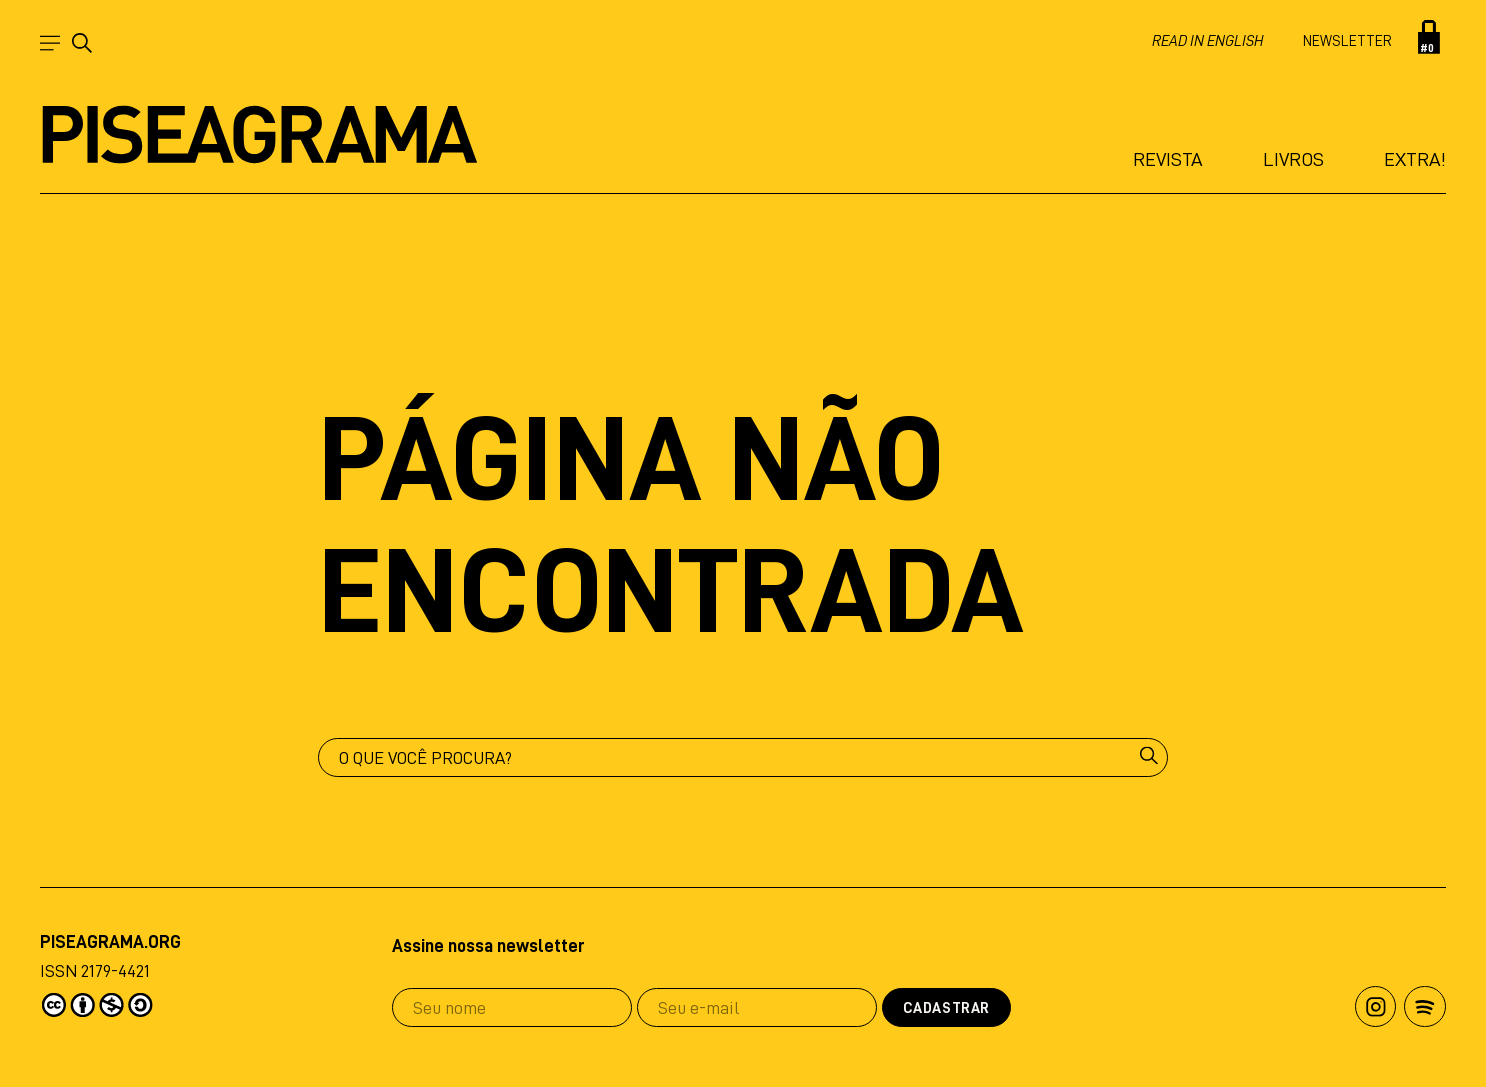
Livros (1293, 159)
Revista (1168, 159)
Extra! (1415, 159)
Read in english (1207, 41)
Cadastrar (946, 1008)
